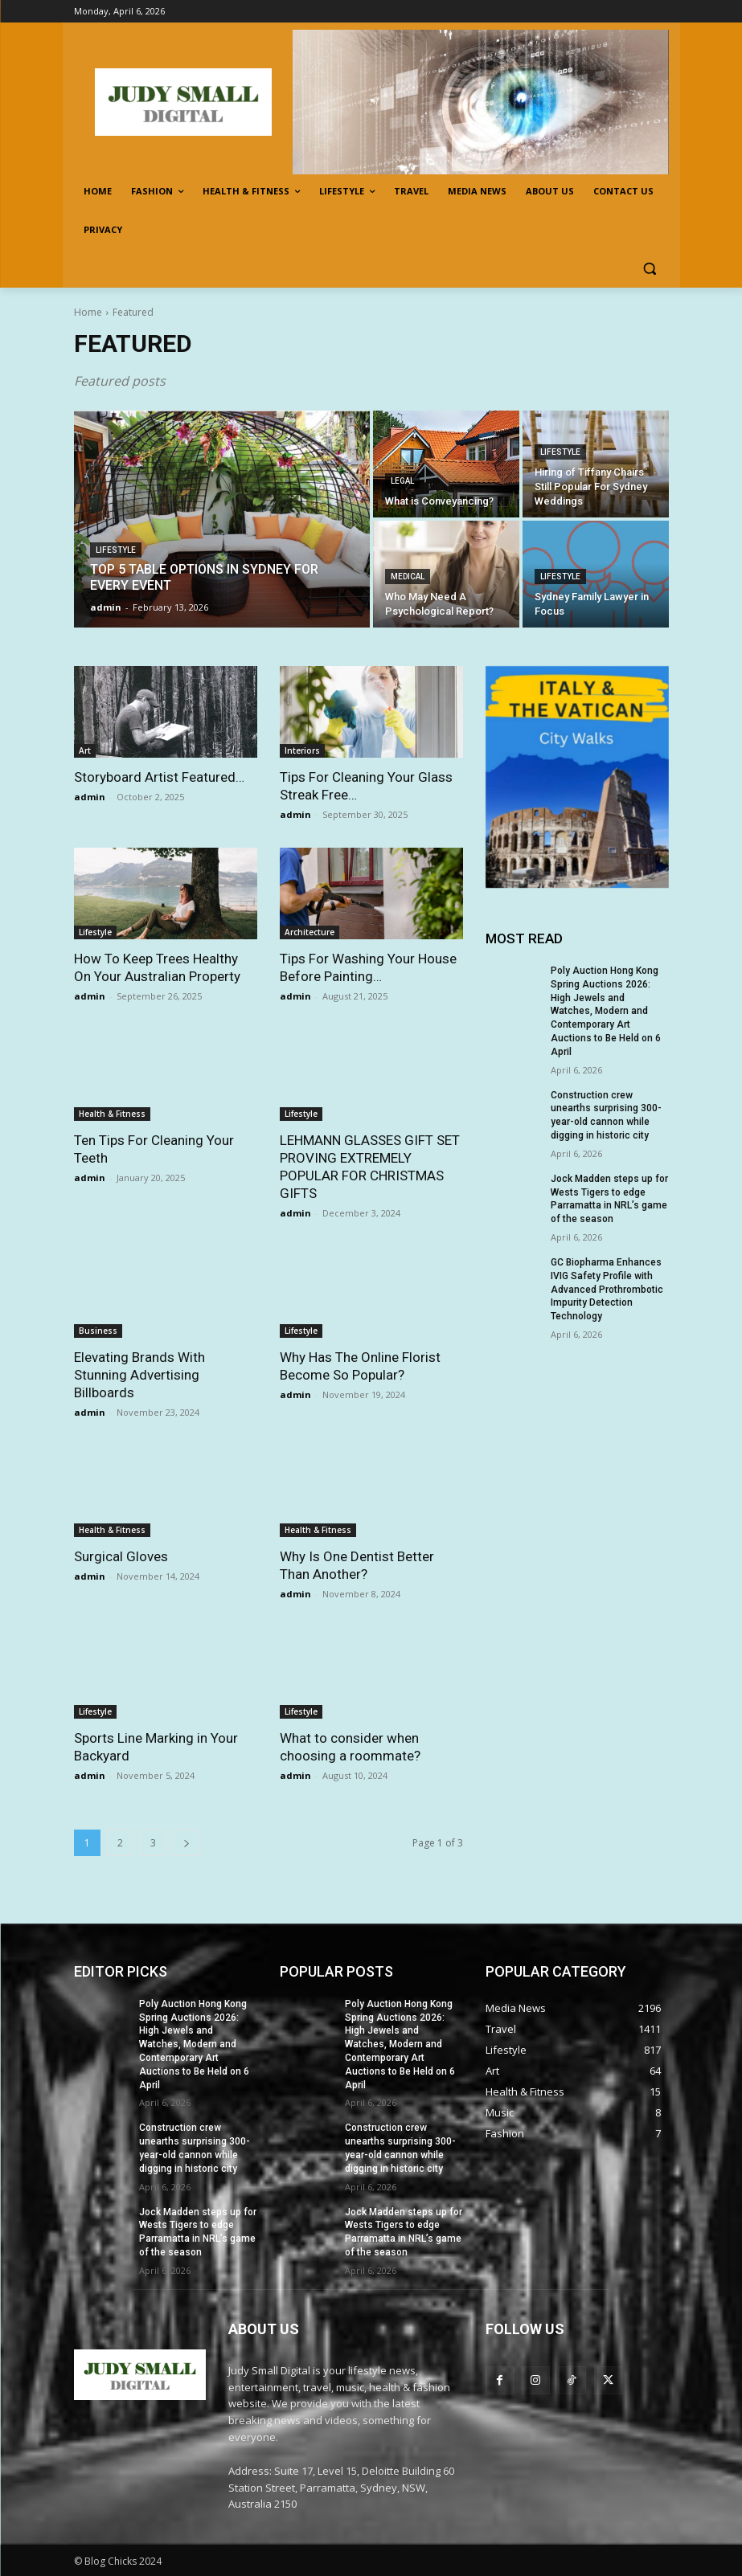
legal (402, 480)
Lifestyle (116, 550)
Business (98, 1330)
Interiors (302, 750)
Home (88, 312)
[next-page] (186, 1843)
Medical (407, 576)
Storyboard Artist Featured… (159, 777)
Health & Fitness (112, 1113)
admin (89, 797)
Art (85, 750)
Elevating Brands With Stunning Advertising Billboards (139, 1374)
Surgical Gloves (121, 1556)
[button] (650, 269)
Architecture (309, 932)
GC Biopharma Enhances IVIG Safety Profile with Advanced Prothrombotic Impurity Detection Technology (607, 1289)
